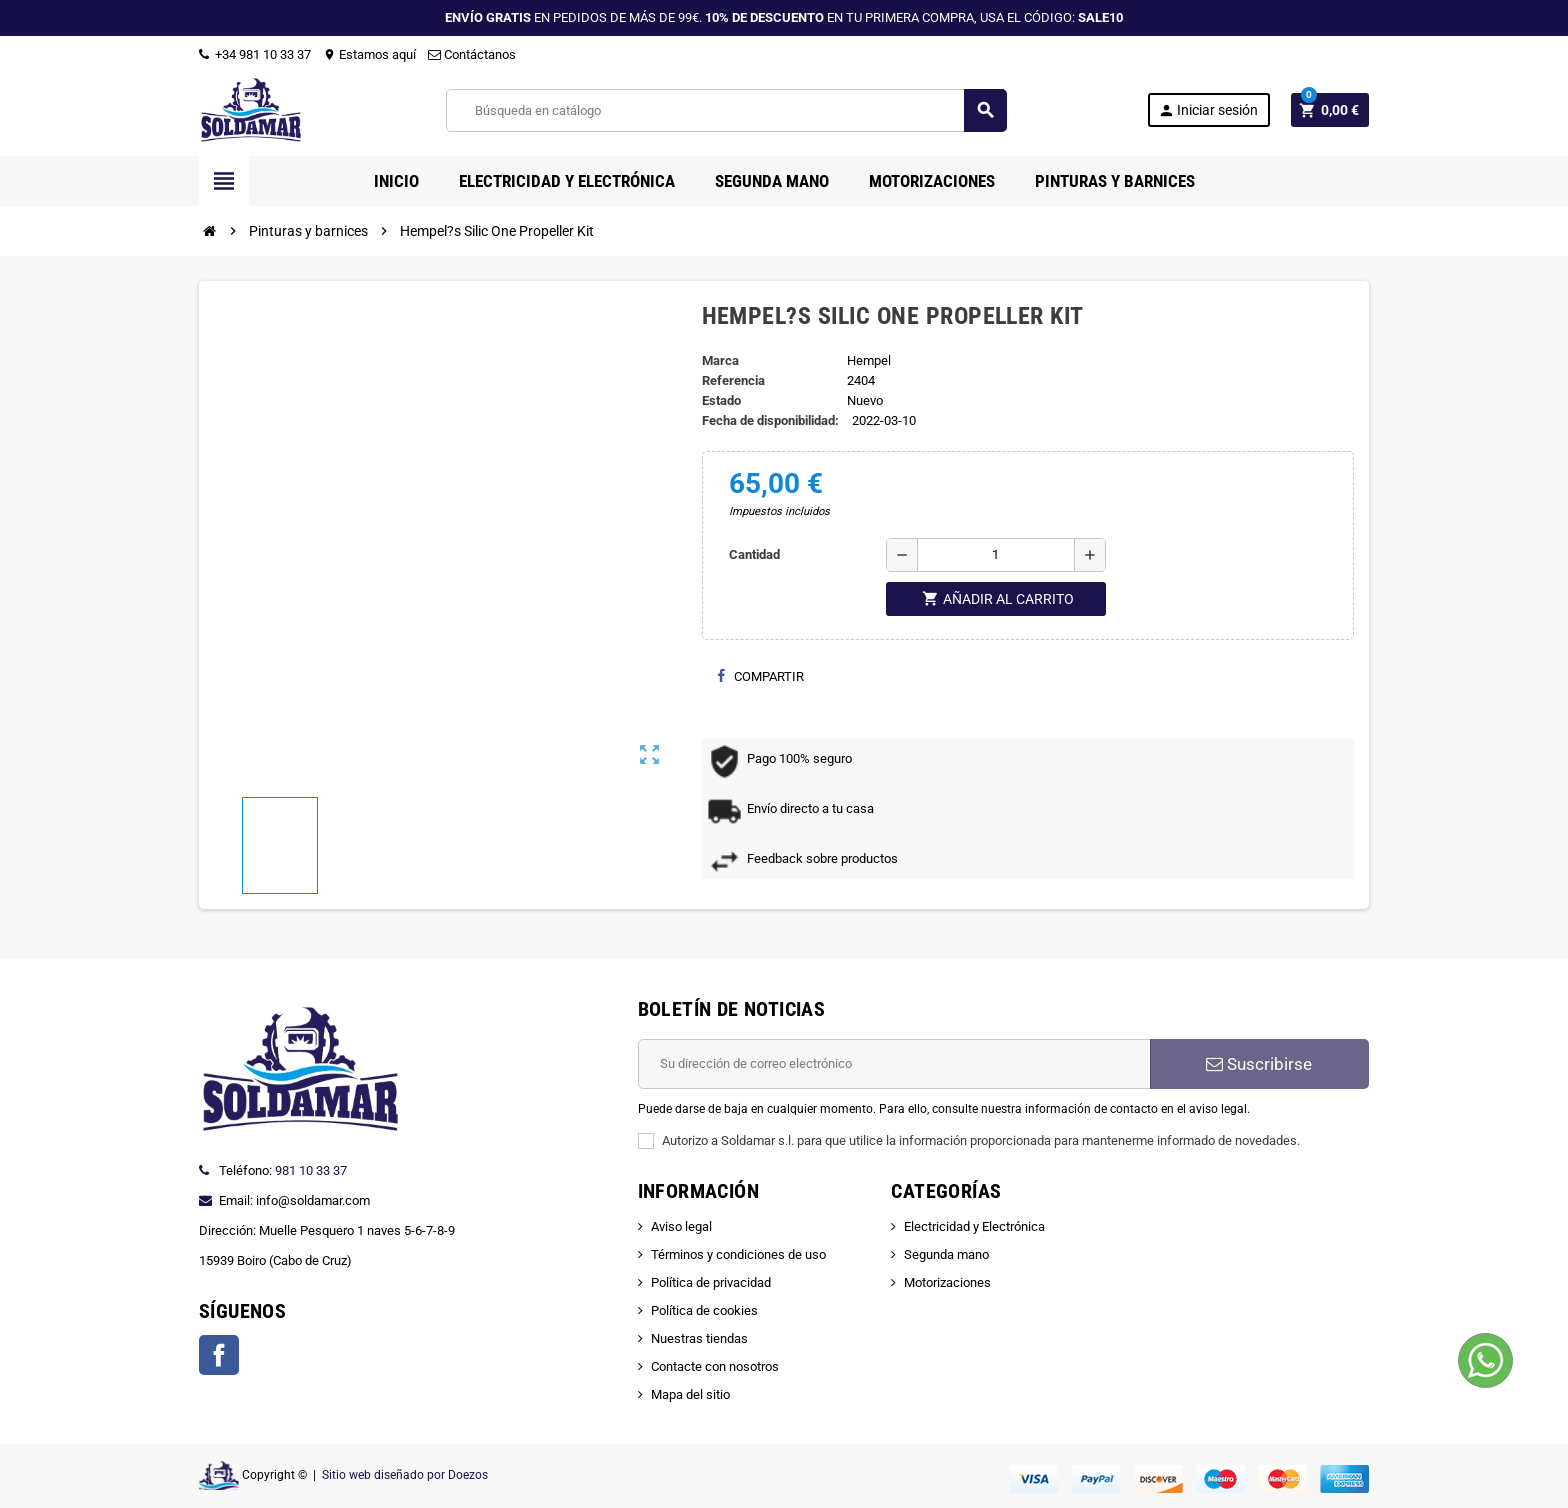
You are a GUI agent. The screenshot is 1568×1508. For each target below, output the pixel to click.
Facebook (219, 1355)
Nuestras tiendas (699, 1338)
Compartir (760, 676)
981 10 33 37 (311, 1170)
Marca (720, 360)
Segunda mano (946, 1254)
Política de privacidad (711, 1282)
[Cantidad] (996, 555)
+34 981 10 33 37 (255, 54)
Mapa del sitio (690, 1394)
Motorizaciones (947, 1282)
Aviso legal (681, 1226)
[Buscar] (725, 110)
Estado (721, 400)
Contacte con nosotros (715, 1366)
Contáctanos (472, 54)
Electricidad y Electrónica (974, 1226)
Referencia (733, 380)
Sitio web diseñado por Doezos (405, 1475)
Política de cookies (704, 1310)
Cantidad (754, 554)
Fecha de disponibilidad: (770, 420)
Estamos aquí (369, 54)
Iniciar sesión (1208, 110)
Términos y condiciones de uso (738, 1254)
